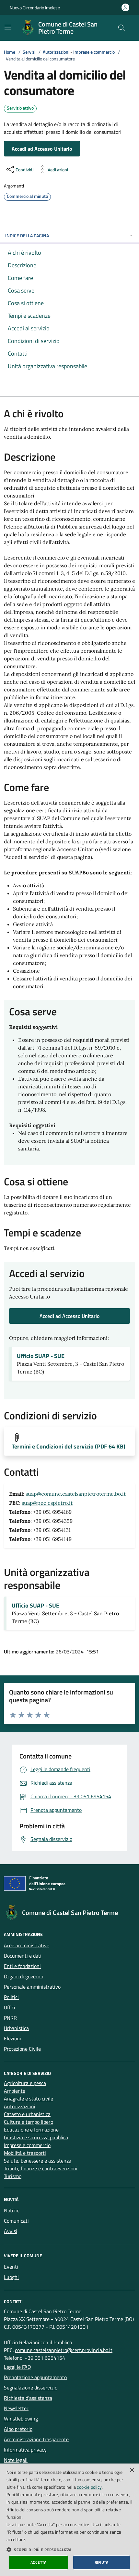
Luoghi (11, 2277)
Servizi (29, 51)
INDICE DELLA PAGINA (69, 235)
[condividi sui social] (19, 169)
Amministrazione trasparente (36, 2439)
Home (9, 51)
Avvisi (10, 2231)
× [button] (131, 2470)
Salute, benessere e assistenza (37, 2160)
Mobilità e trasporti (25, 2153)
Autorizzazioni (56, 51)
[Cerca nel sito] (121, 28)
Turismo (12, 2176)
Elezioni (12, 2038)
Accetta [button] (38, 2562)
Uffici (9, 2007)
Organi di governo (23, 1976)
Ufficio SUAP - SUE (40, 1356)
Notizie (11, 2210)
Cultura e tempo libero (28, 2122)
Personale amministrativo (32, 1987)
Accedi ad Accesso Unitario (42, 149)
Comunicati (16, 2221)
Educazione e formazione (31, 2129)
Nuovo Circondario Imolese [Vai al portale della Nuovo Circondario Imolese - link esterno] (35, 7)
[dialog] (69, 2520)
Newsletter (16, 2408)
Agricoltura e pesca (25, 2083)
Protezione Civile (22, 2049)
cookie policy (89, 2487)
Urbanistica (16, 2028)
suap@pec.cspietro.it (47, 1503)
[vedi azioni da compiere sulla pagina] (52, 169)
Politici (11, 1997)
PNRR (10, 2018)
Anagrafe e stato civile (28, 2098)
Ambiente (14, 2091)
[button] (69, 2549)
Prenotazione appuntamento (35, 2377)
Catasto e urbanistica (27, 2114)
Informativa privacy (25, 2449)
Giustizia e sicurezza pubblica (36, 2137)
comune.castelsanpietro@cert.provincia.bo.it (63, 2350)
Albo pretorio (18, 2429)
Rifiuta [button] (102, 2562)
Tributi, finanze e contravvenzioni (40, 2168)
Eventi (11, 2267)
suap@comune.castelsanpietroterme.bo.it (76, 1494)
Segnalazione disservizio (30, 2387)
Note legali (16, 2460)
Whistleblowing (21, 2418)
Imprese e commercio (94, 51)
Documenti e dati (22, 1956)
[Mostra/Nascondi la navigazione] (8, 27)
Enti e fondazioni (22, 1966)
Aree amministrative (26, 1945)
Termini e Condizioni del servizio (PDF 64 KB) (68, 1446)
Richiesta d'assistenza (28, 2398)
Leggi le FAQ (17, 2367)
